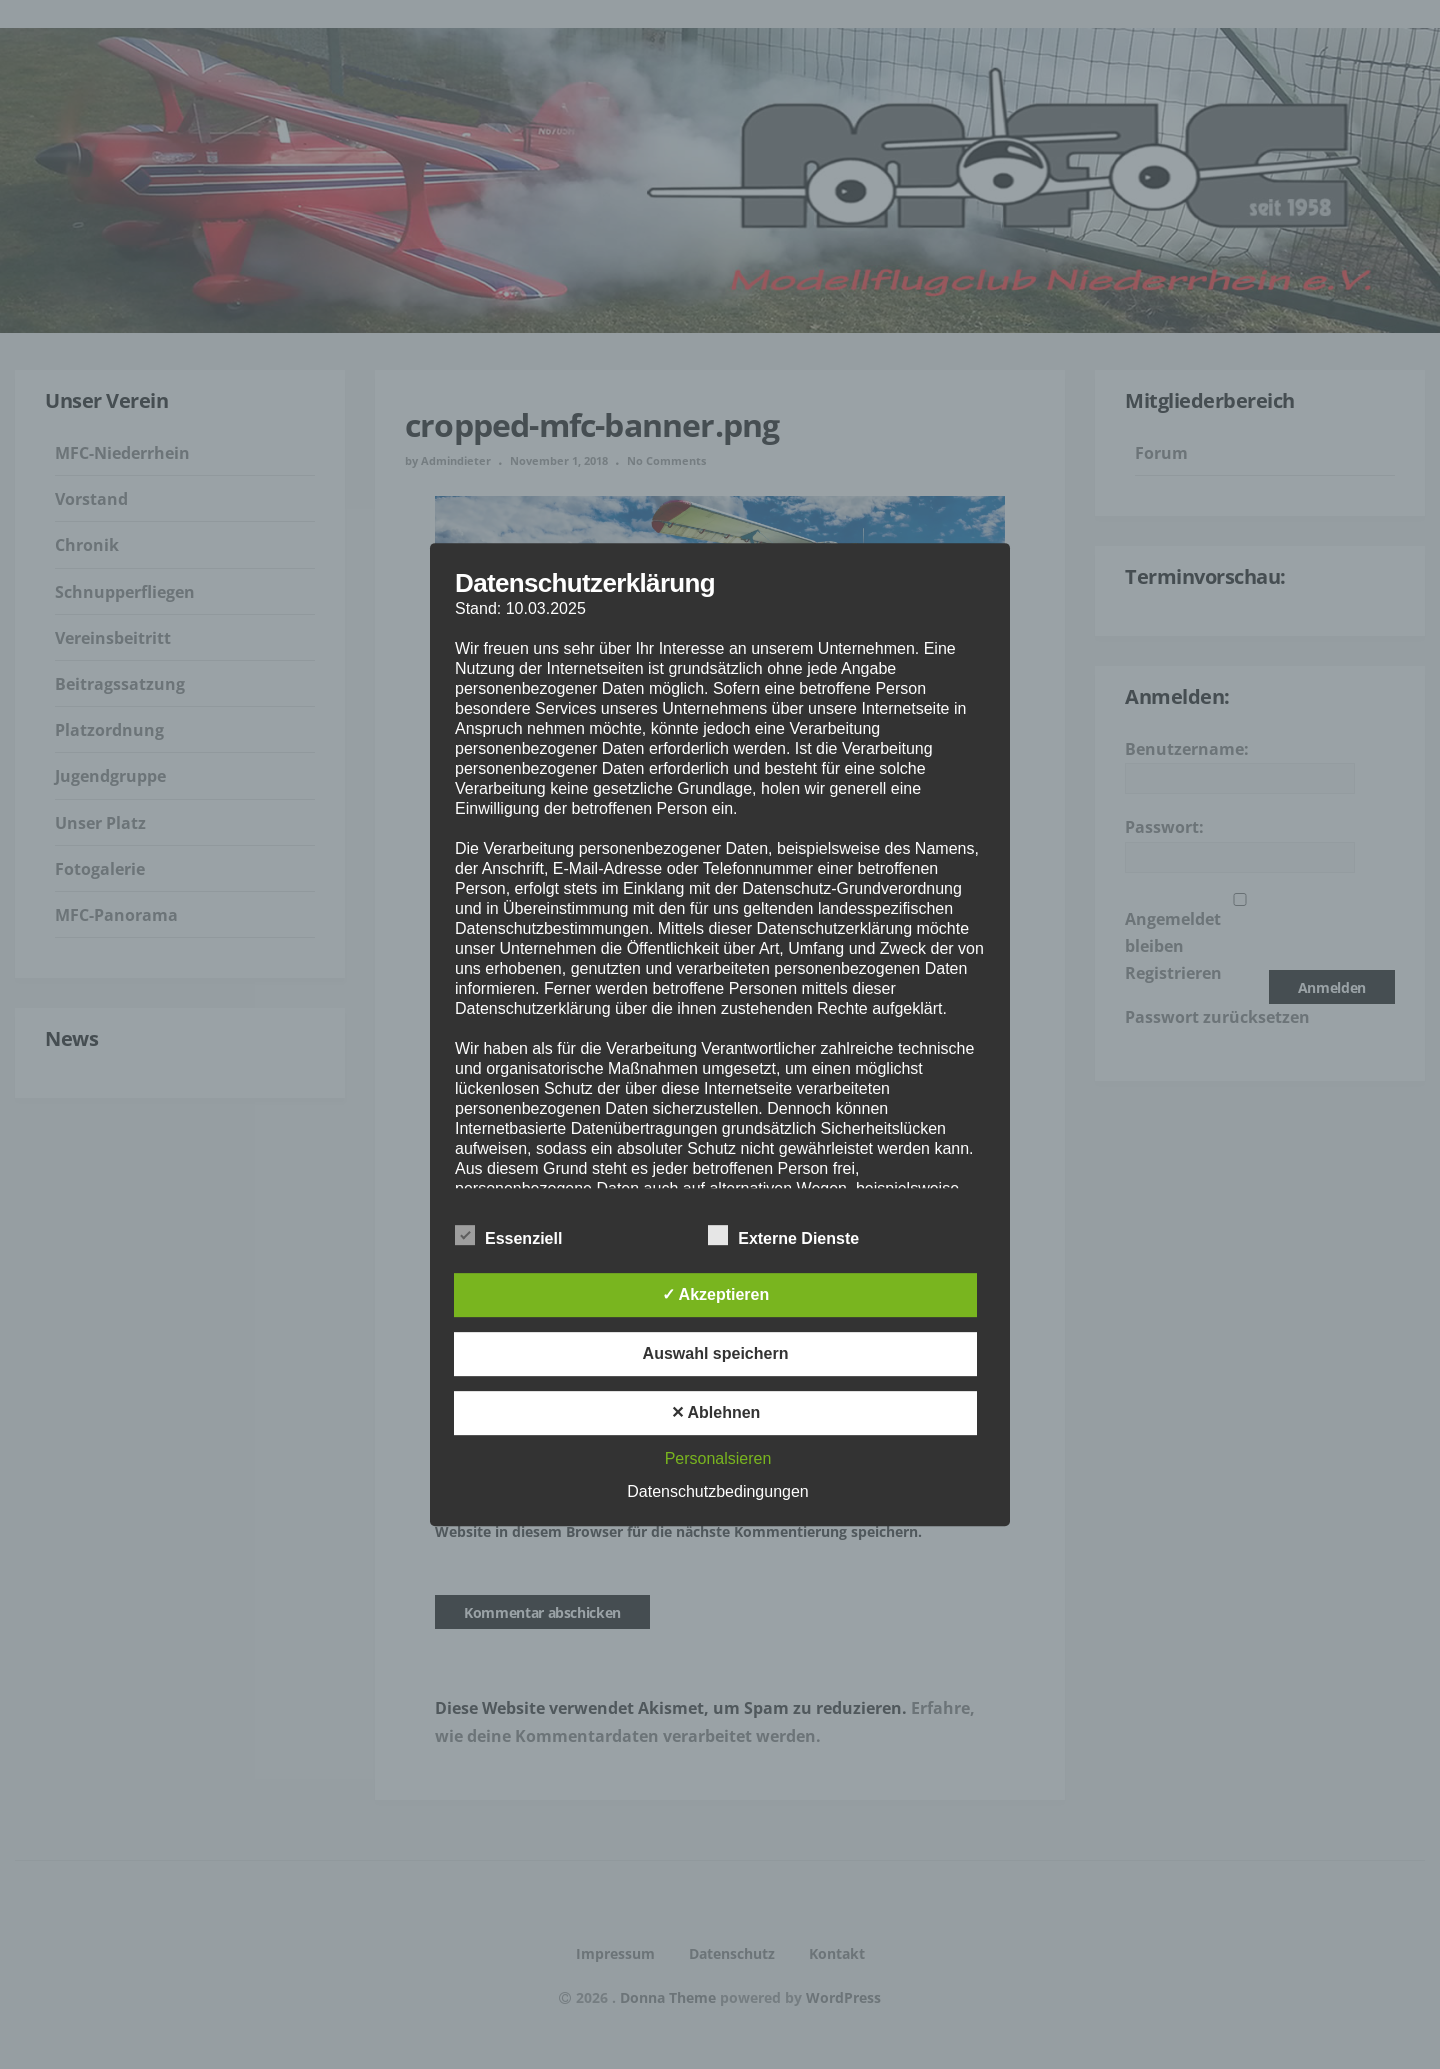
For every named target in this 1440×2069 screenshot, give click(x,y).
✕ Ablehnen (716, 1412)
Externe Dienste (783, 1236)
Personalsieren (718, 1458)
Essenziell (508, 1236)
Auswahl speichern (716, 1353)
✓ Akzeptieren (716, 1294)
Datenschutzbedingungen (717, 1491)
